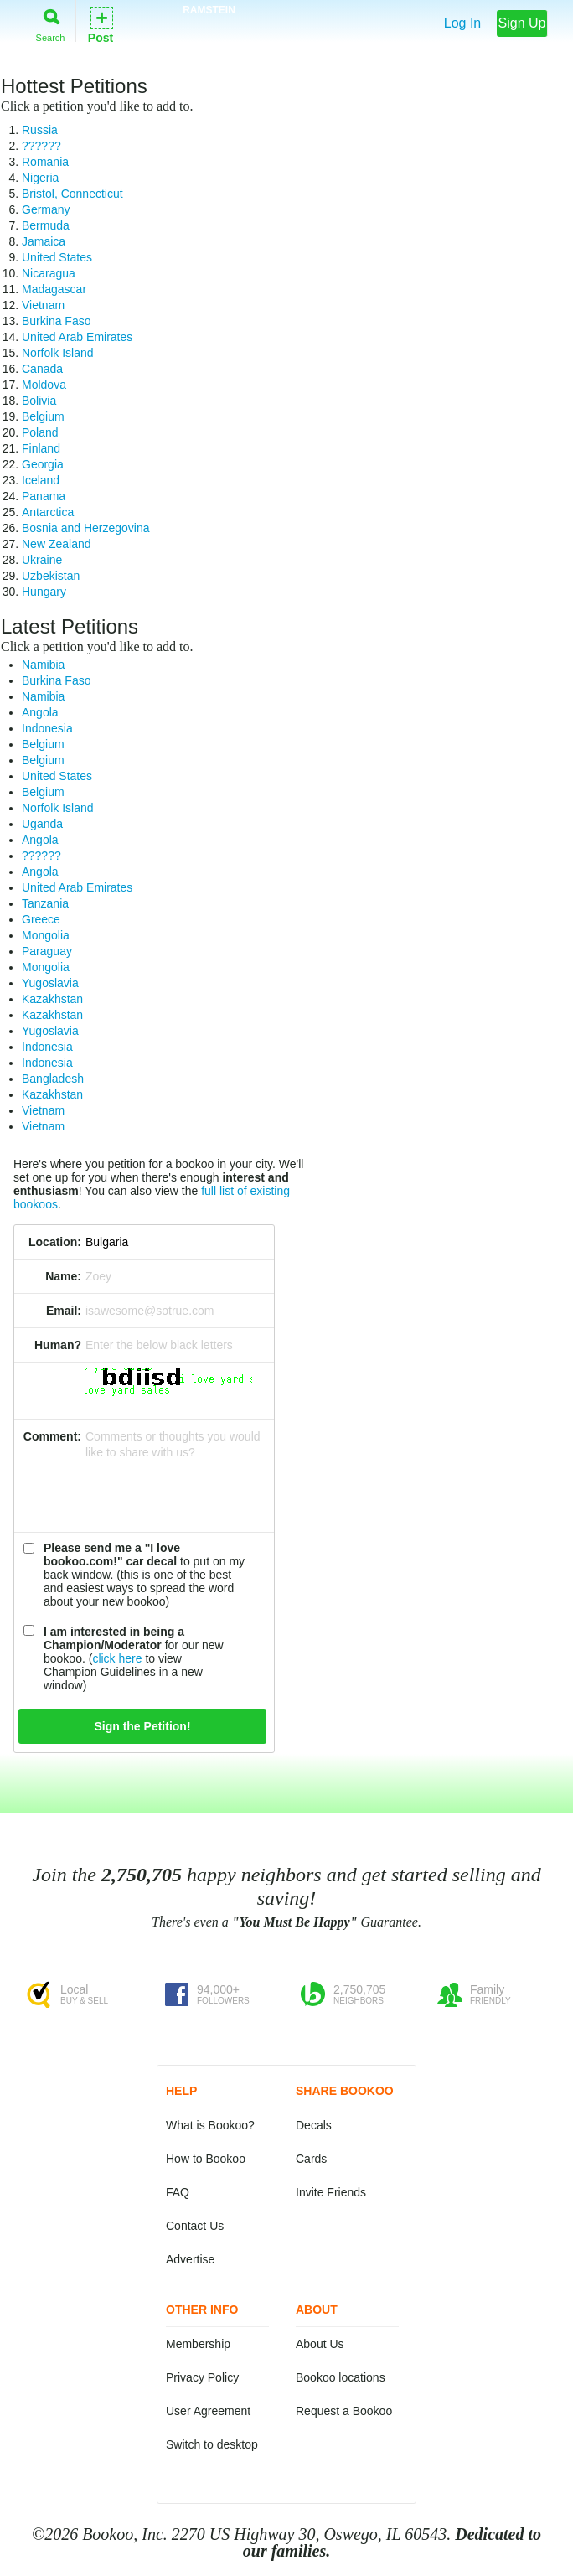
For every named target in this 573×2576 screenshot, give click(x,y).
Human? (57, 1345)
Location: (54, 1242)
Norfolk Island (58, 353)
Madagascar (54, 289)
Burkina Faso (56, 321)
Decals (314, 2125)
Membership (198, 2344)
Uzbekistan (51, 575)
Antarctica (48, 512)
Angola (40, 712)
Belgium (43, 416)
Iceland (40, 480)
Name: (63, 1276)
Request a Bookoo (344, 2411)
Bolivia (39, 400)
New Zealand (56, 544)
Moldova (44, 384)
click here (117, 1658)
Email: (63, 1310)
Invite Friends (331, 2192)
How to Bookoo (205, 2158)
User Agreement (208, 2411)
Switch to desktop (212, 2444)
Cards (311, 2158)
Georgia (43, 464)
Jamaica (43, 241)
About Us (320, 2344)
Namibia (43, 664)
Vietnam (43, 305)
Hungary (44, 591)
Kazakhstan (52, 999)
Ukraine (42, 559)
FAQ (177, 2192)
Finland (41, 448)
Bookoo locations (340, 2377)
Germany (46, 209)
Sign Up (522, 23)
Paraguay (47, 951)
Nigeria (40, 177)
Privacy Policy (202, 2377)
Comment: (52, 1436)
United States (57, 257)
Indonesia (47, 728)
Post (100, 24)
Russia (40, 130)
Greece (41, 919)
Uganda (42, 823)
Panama (43, 496)
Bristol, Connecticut (72, 193)
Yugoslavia (50, 983)
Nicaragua (48, 273)
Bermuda (46, 225)
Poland (40, 432)
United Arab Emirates (77, 337)
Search (50, 22)
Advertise (190, 2259)
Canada (42, 368)
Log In (462, 23)
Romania (45, 161)
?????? (41, 146)
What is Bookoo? (210, 2125)
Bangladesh (53, 1078)
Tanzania (45, 903)
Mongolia (46, 935)
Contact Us (195, 2225)
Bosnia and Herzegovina (86, 528)
